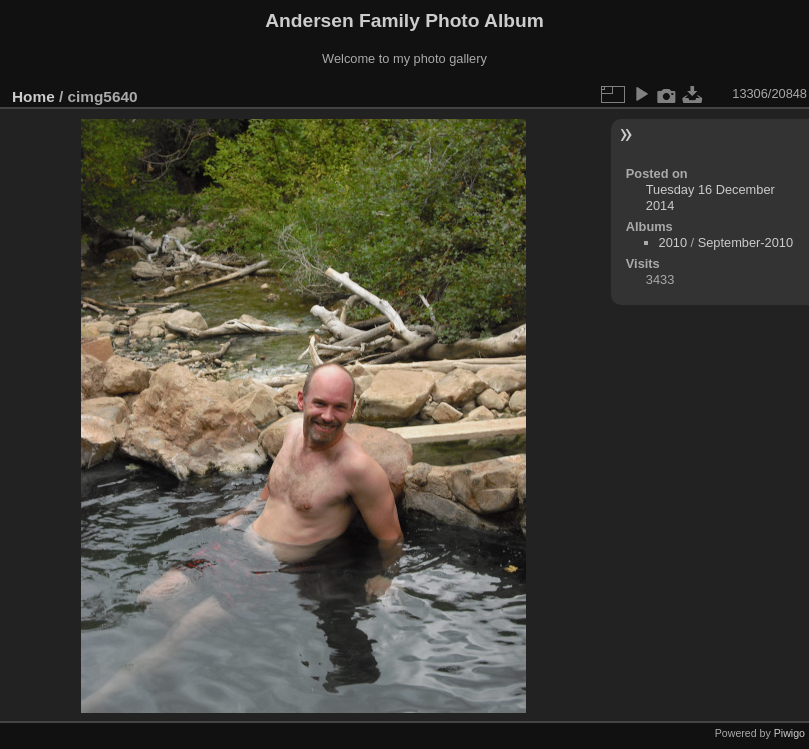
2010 (673, 242)
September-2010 (745, 242)
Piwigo (789, 733)
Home (33, 96)
